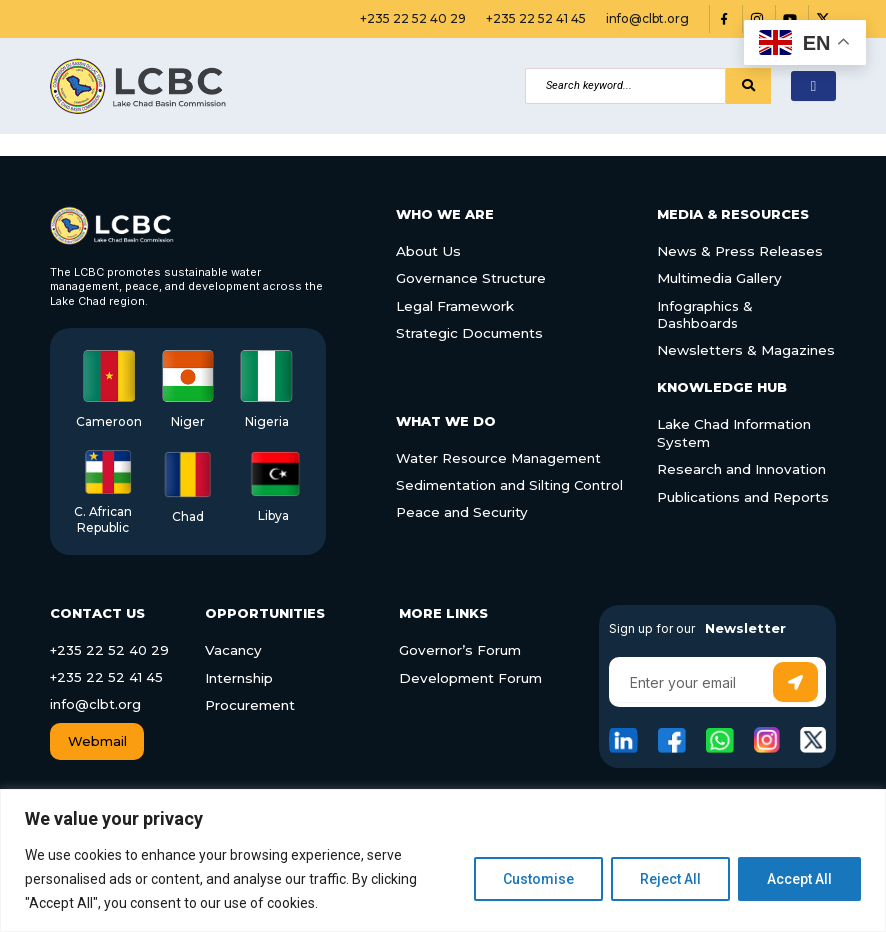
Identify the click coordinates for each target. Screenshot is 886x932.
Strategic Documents (468, 331)
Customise (538, 879)
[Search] (625, 86)
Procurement (250, 704)
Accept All (799, 879)
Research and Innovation (740, 466)
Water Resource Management (489, 454)
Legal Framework (455, 305)
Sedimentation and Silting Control (499, 480)
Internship (238, 677)
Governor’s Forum (459, 650)
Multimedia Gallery (718, 278)
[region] (443, 860)
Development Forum (469, 677)
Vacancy (232, 650)
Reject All (670, 879)
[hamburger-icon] (813, 86)
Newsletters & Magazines (744, 348)
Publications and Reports (742, 493)
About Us (427, 251)
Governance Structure (470, 278)
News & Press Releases (737, 251)
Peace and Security (462, 506)
